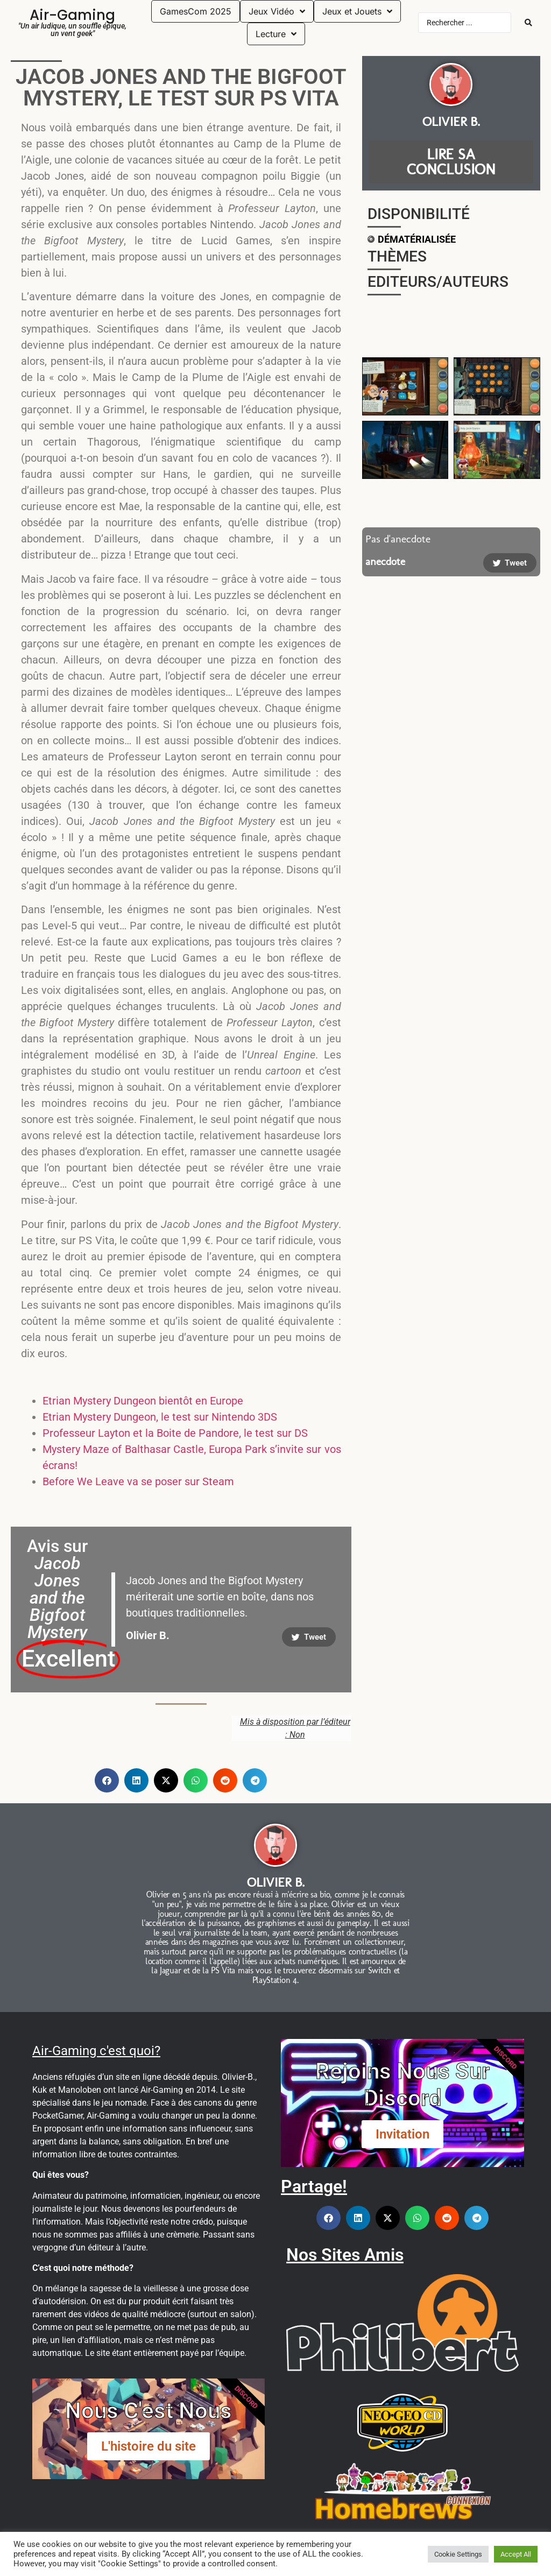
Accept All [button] (515, 2554)
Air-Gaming (72, 15)
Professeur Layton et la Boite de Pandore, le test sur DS (175, 1433)
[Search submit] (528, 22)
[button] (107, 1780)
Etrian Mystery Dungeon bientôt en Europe (143, 1400)
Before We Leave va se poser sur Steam (138, 1481)
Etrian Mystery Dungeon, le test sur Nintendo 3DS (160, 1416)
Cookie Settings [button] (458, 2554)
